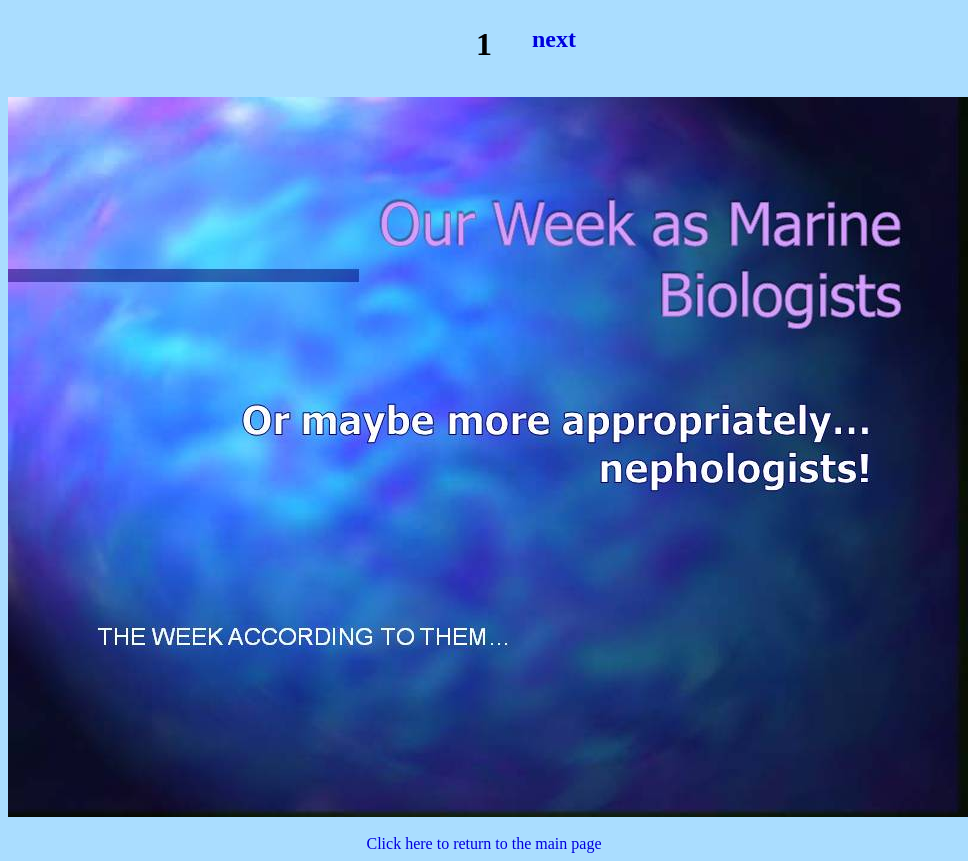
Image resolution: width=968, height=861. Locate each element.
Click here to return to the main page (483, 843)
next (554, 39)
